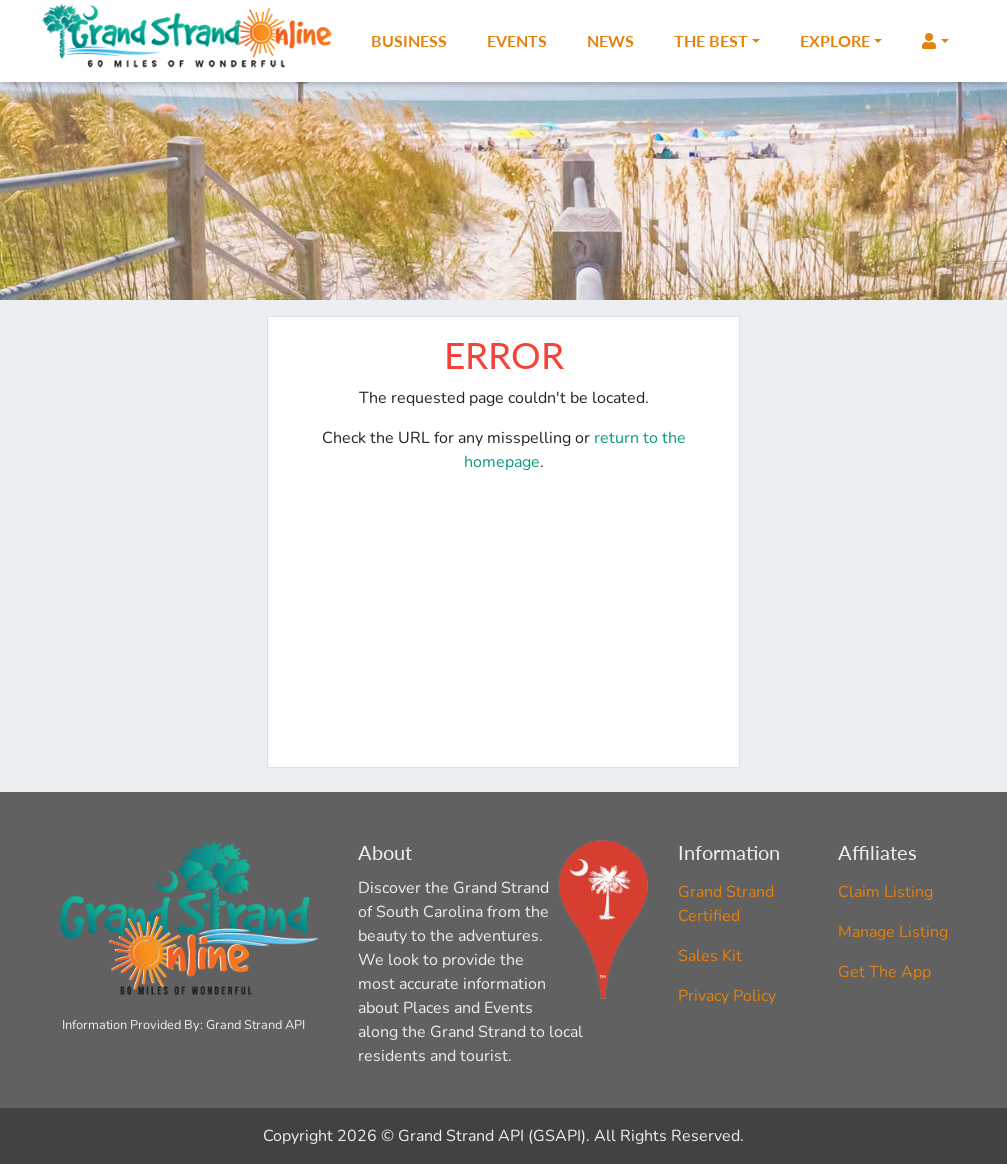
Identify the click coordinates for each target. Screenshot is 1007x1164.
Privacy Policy (727, 996)
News (610, 40)
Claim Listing (885, 892)
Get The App (884, 972)
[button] (935, 41)
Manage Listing (893, 932)
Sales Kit (710, 956)
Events (517, 40)
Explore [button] (835, 40)
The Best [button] (711, 40)
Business (409, 40)
